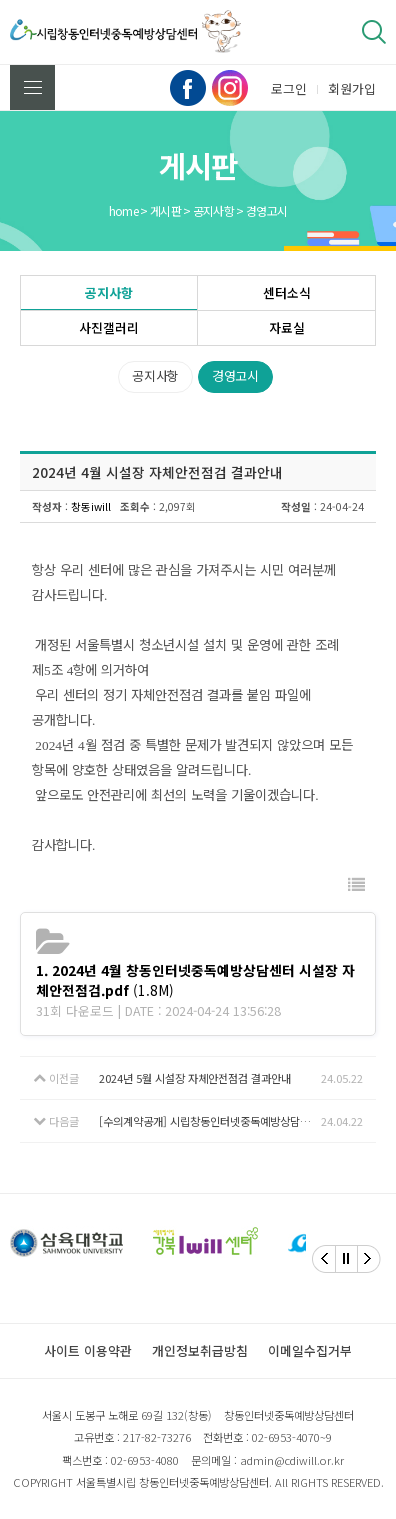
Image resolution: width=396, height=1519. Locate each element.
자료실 (287, 327)
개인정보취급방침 (200, 1350)
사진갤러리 (109, 327)
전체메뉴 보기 (33, 87)
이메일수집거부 (310, 1350)
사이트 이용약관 (88, 1350)
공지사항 (109, 292)
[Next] (369, 1259)
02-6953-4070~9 (292, 1437)
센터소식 (287, 292)
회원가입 (352, 88)
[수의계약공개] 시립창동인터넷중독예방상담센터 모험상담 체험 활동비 (210, 1121)
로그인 (289, 88)
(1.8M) (195, 980)
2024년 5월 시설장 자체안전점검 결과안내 (195, 1078)
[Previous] (324, 1259)
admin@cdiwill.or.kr (292, 1460)
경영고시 (235, 375)
